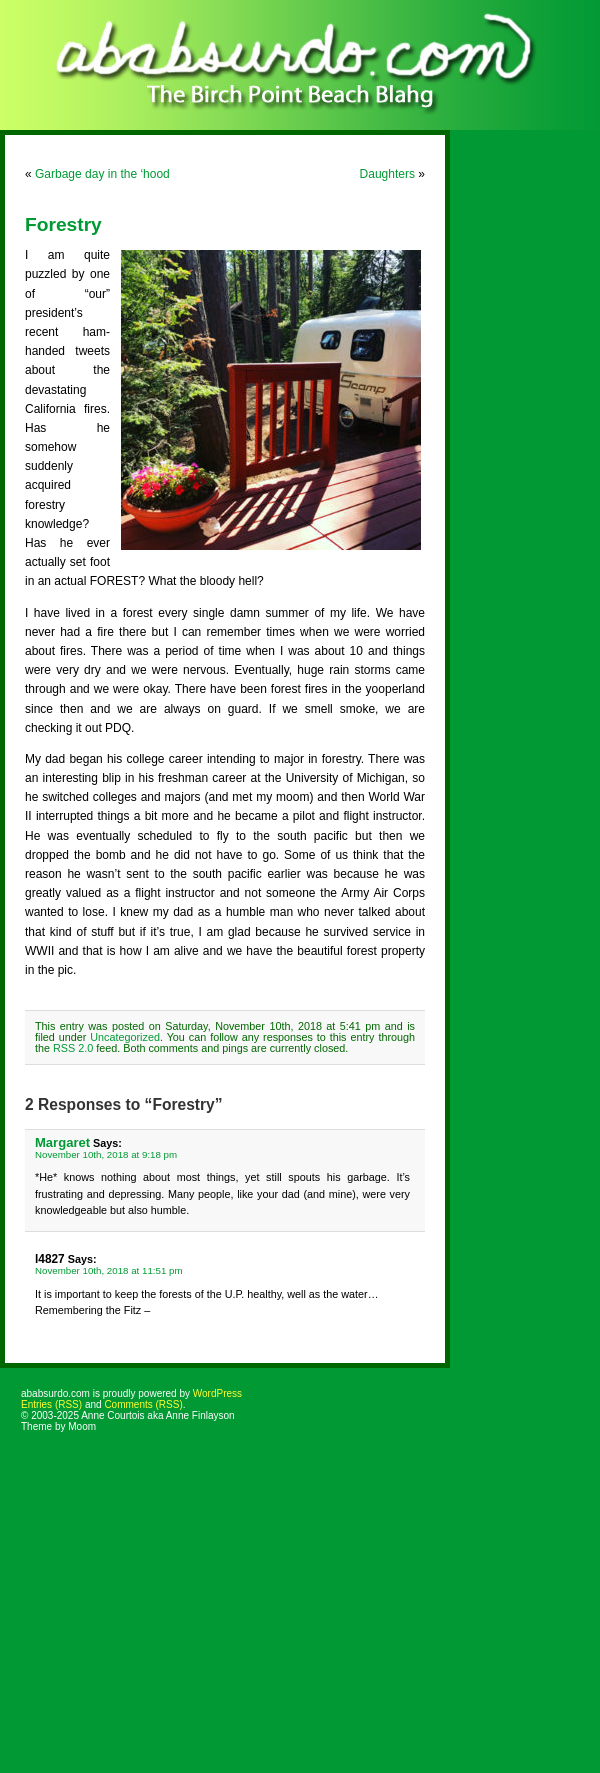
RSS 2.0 (73, 1048)
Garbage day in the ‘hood (102, 174)
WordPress (217, 1393)
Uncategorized (125, 1037)
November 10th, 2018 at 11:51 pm (109, 1270)
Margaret (62, 1142)
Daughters (387, 174)
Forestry (63, 224)
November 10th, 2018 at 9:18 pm (106, 1154)
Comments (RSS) (143, 1404)
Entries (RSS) (51, 1404)
